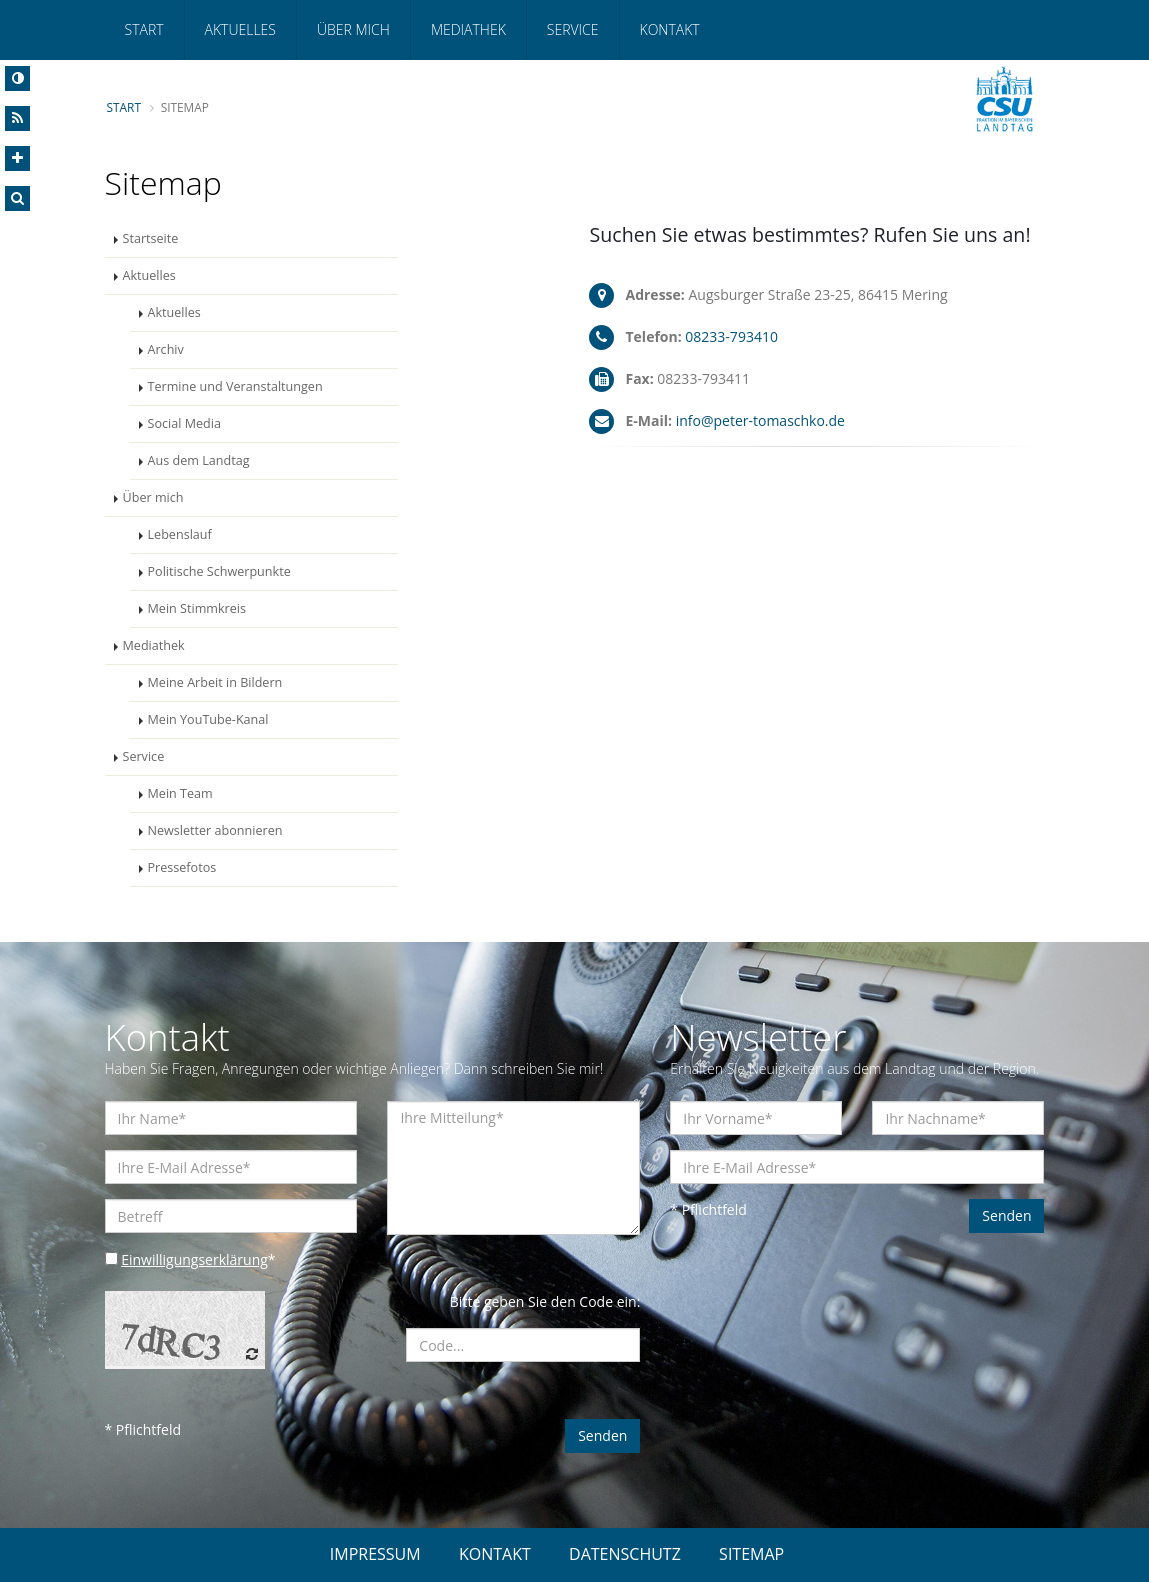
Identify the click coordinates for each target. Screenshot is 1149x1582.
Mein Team (180, 793)
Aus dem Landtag (199, 460)
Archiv (166, 349)
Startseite (151, 238)
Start (144, 29)
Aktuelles (240, 29)
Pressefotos (182, 867)
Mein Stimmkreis (197, 608)
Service (573, 29)
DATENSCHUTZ (625, 1554)
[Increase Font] (17, 158)
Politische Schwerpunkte (219, 571)
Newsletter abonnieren (215, 830)
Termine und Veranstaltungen (235, 386)
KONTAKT (495, 1554)
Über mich (353, 29)
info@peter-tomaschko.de (760, 420)
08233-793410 (731, 336)
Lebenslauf (180, 534)
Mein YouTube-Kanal (208, 719)
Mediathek (468, 29)
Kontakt (670, 29)
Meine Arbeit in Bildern (215, 682)
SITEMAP (751, 1554)
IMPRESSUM (375, 1554)
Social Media (184, 423)
